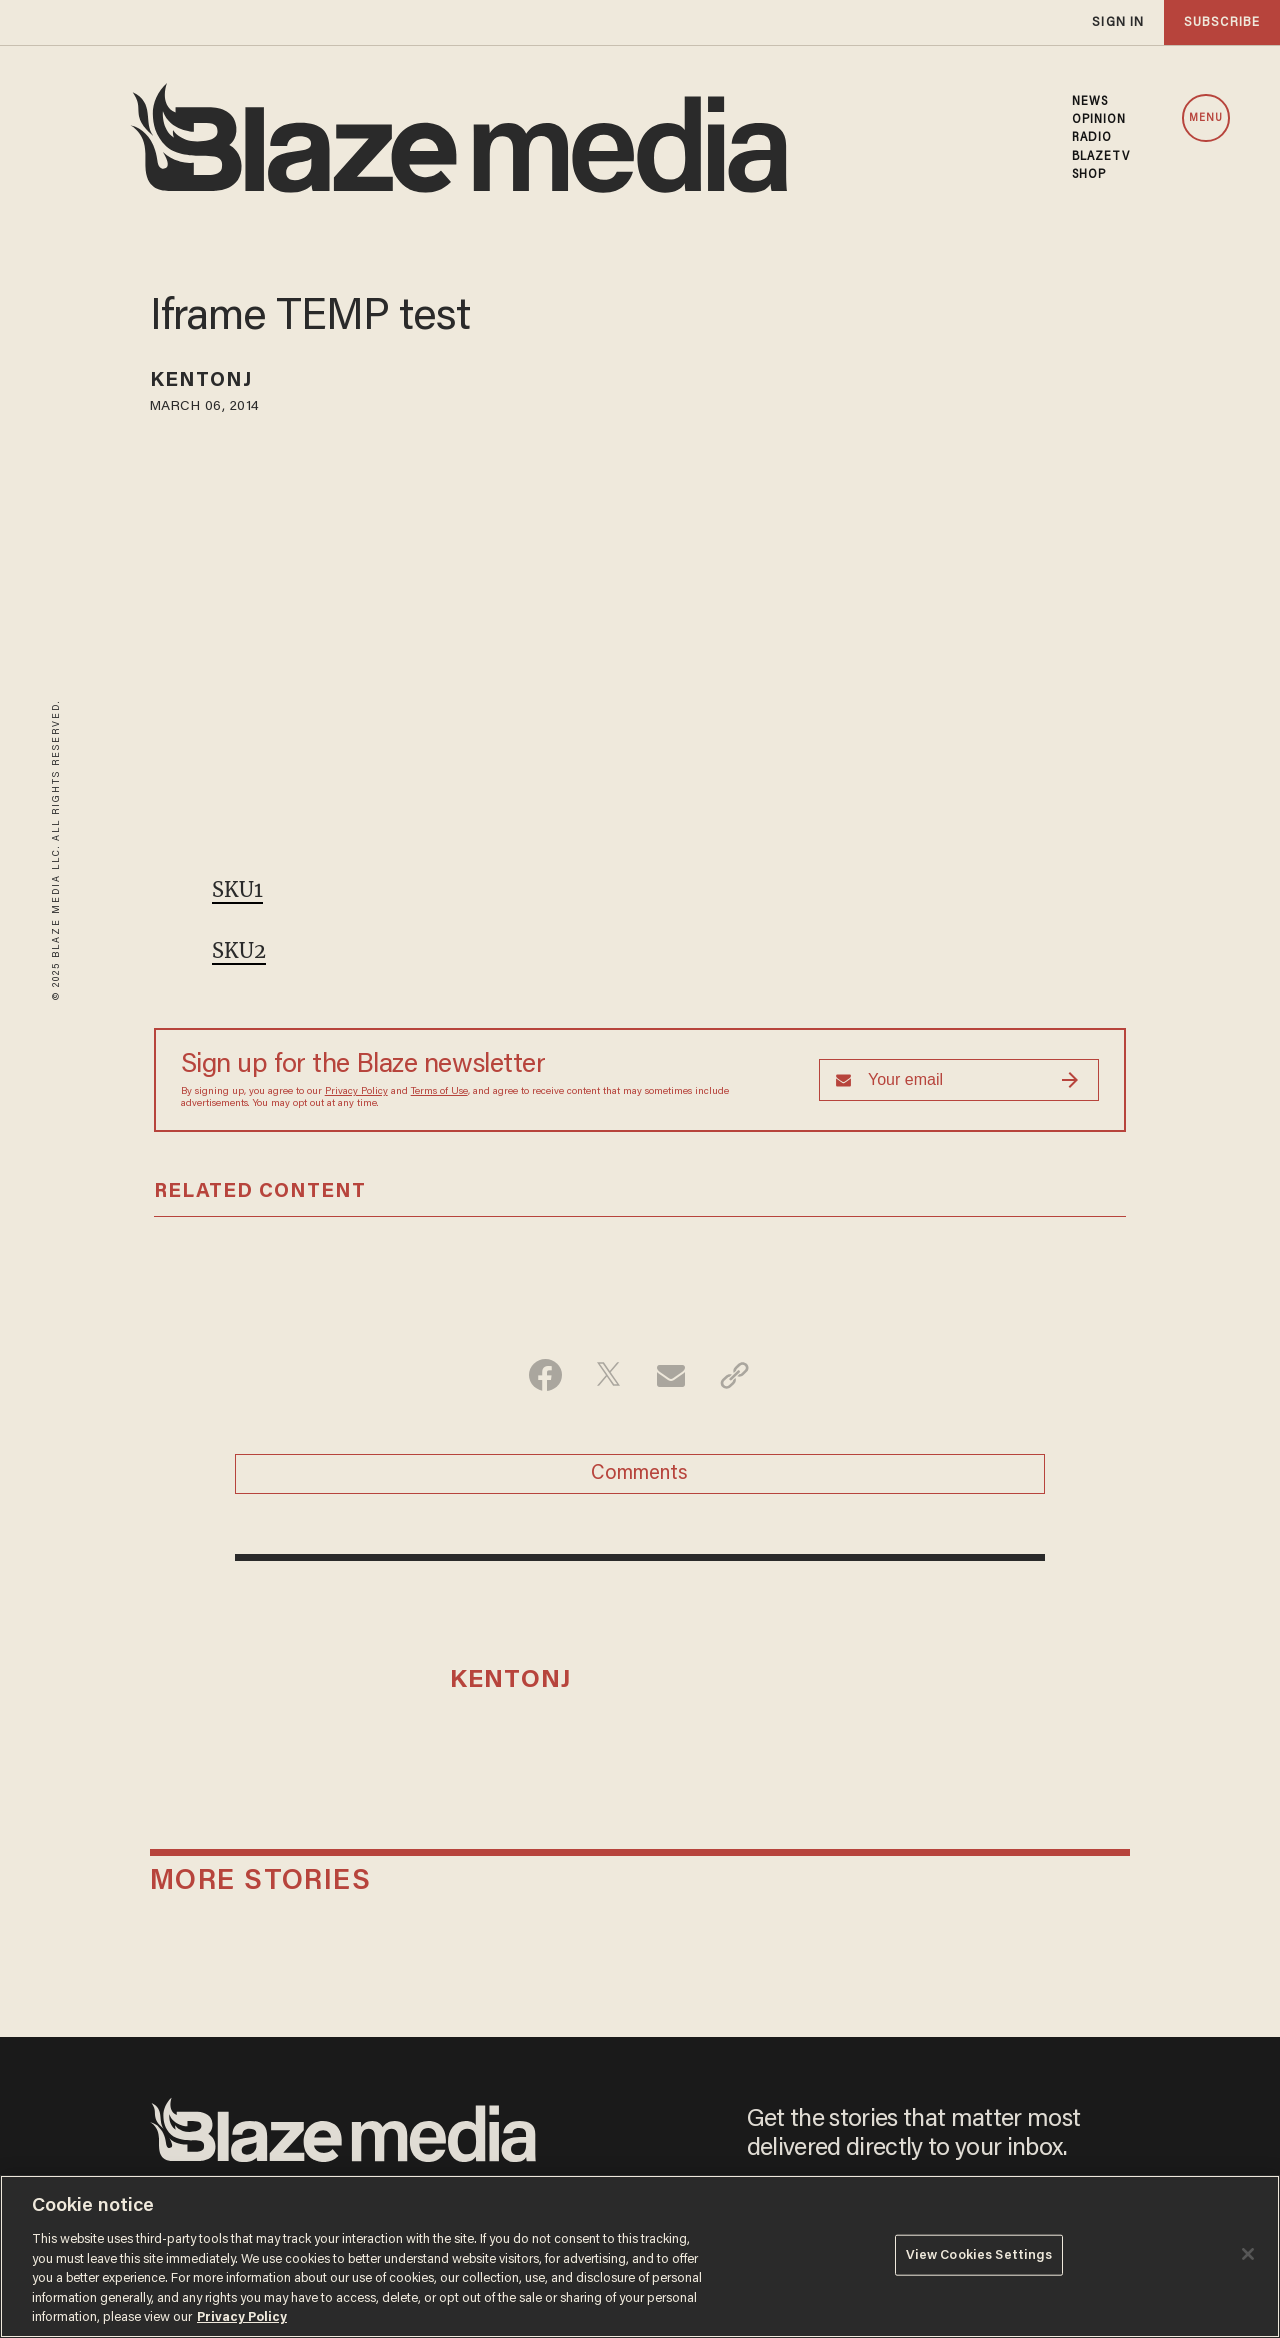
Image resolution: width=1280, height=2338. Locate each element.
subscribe (1222, 22)
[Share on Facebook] (545, 1375)
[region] (640, 2256)
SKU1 (237, 889)
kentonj (201, 381)
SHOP (1089, 175)
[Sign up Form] (959, 1080)
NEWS (1090, 102)
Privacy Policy (356, 1092)
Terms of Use (439, 1092)
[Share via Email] (671, 1375)
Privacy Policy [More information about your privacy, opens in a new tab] (242, 2317)
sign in (1118, 22)
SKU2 (239, 950)
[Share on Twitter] (608, 1375)
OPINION (1099, 120)
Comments (639, 1474)
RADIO (1092, 138)
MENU (1206, 118)
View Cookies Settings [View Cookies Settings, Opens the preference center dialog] (979, 2254)
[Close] (1248, 2254)
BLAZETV (1101, 157)
